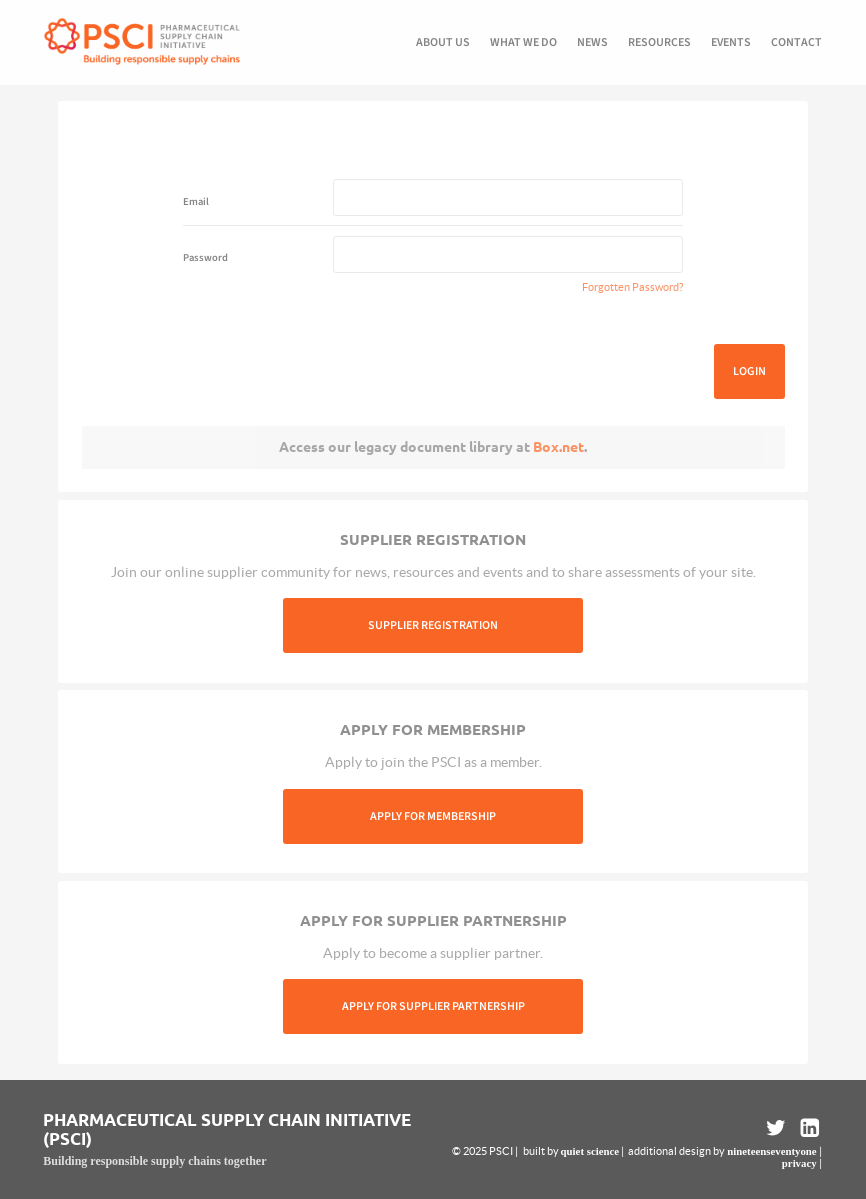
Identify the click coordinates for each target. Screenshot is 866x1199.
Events (731, 42)
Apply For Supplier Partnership (433, 1006)
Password (205, 257)
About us (443, 42)
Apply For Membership (433, 816)
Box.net (558, 447)
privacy (799, 1163)
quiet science (590, 1151)
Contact (796, 42)
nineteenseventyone (771, 1151)
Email (196, 201)
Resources (659, 42)
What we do (523, 42)
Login (749, 371)
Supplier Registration (433, 625)
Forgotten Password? (632, 287)
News (592, 42)
